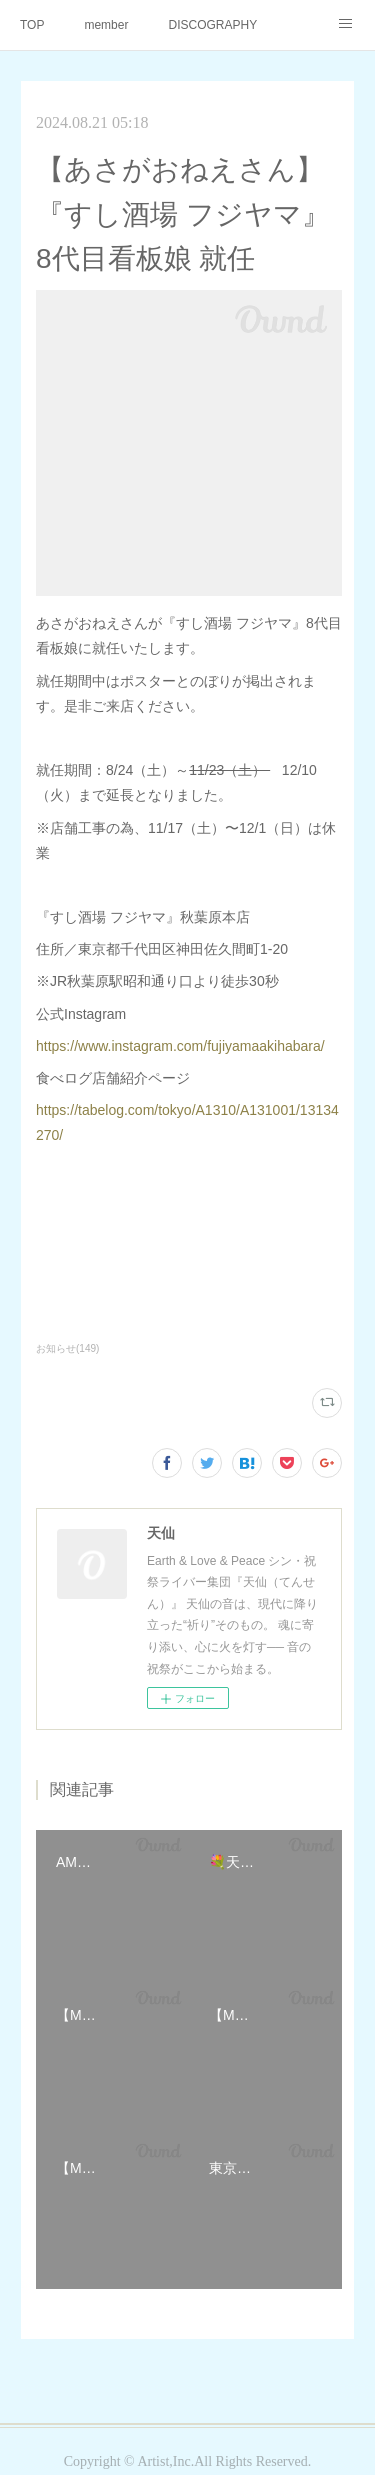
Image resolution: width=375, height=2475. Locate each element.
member (106, 25)
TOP (32, 25)
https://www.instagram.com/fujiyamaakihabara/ (180, 1046)
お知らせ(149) (67, 1348)
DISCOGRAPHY (212, 25)
